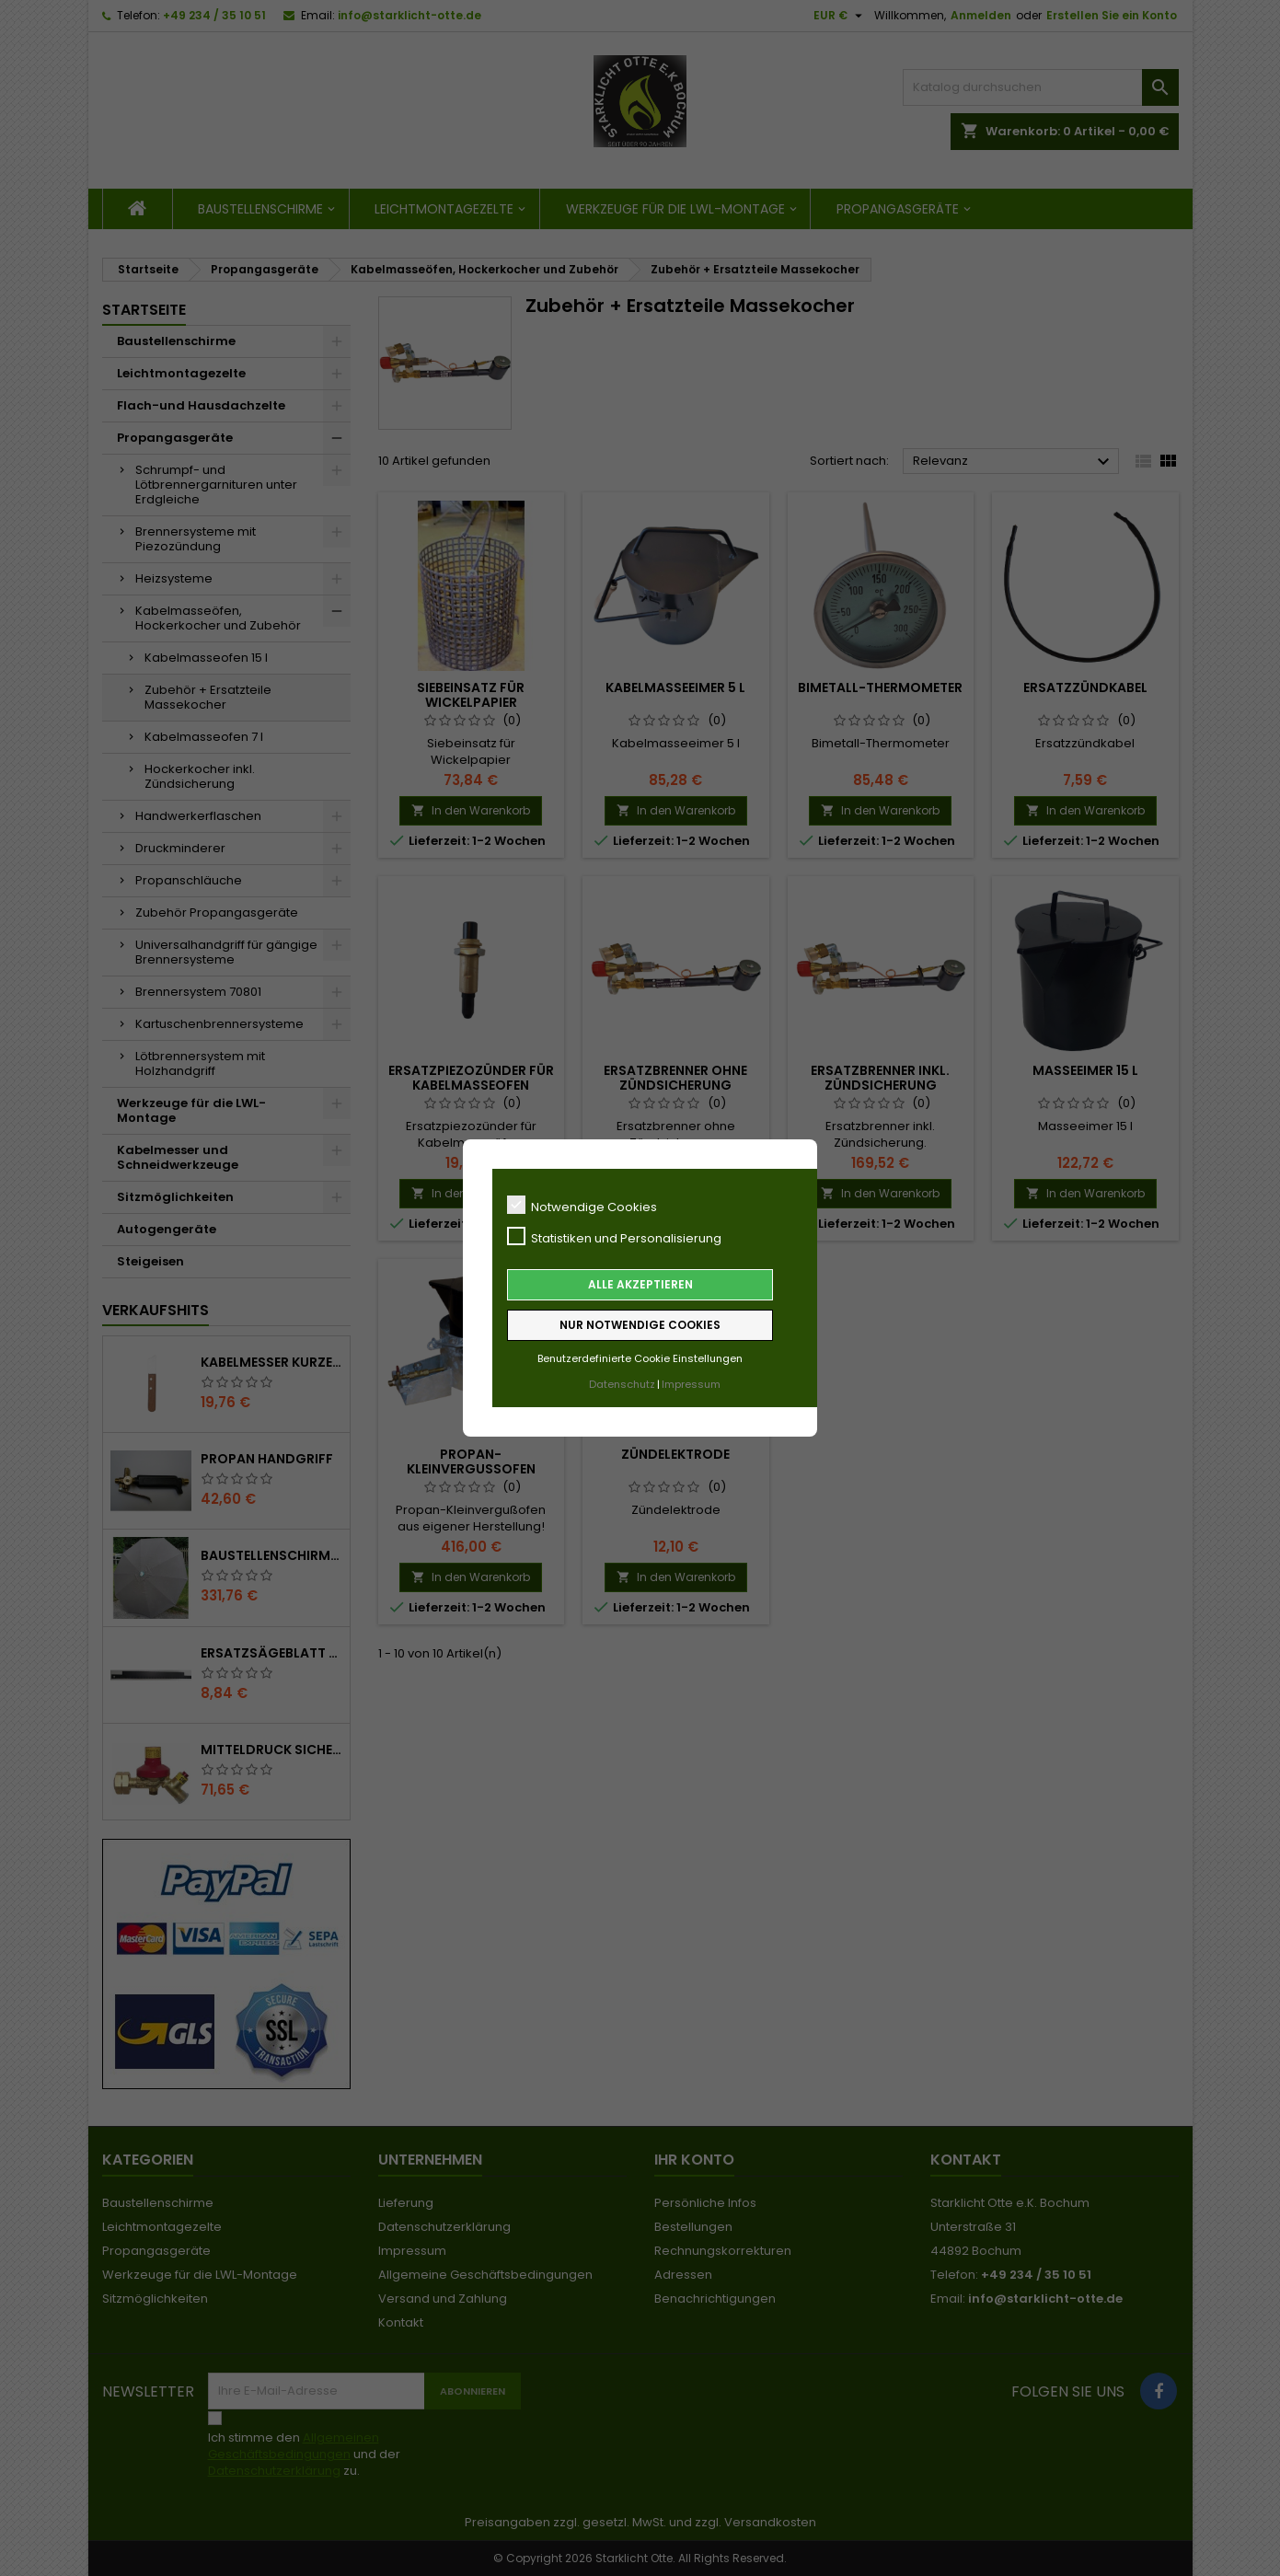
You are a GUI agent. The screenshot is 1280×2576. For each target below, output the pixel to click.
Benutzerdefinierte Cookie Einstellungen (640, 1358)
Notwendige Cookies (582, 1206)
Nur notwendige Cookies (640, 1325)
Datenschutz (622, 1384)
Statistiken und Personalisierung (614, 1237)
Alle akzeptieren (640, 1284)
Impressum (691, 1384)
